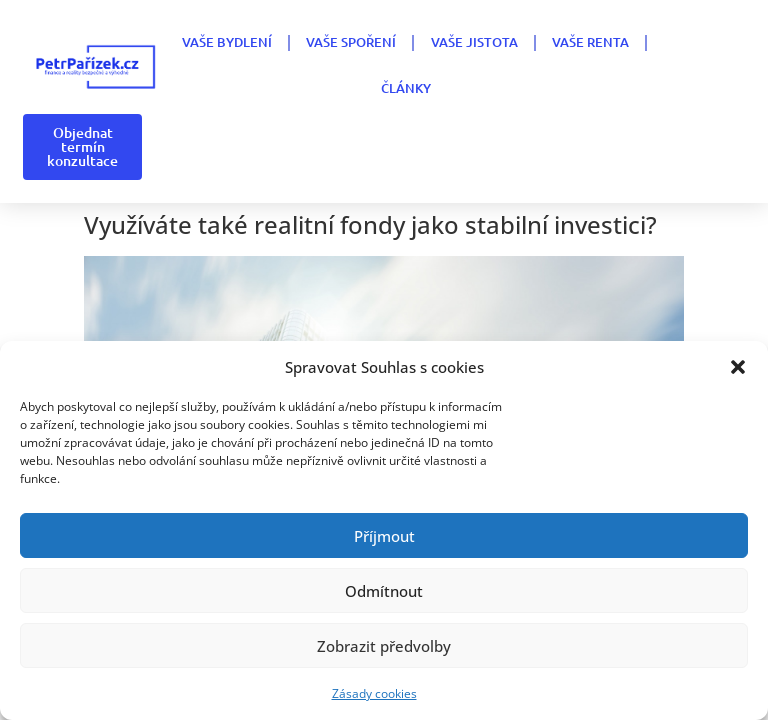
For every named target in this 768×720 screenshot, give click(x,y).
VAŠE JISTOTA (474, 42)
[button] (738, 367)
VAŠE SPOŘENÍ (351, 42)
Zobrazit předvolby (384, 646)
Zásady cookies (374, 693)
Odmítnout (384, 591)
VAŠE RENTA (590, 42)
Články (406, 88)
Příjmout (384, 536)
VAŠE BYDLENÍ (227, 42)
